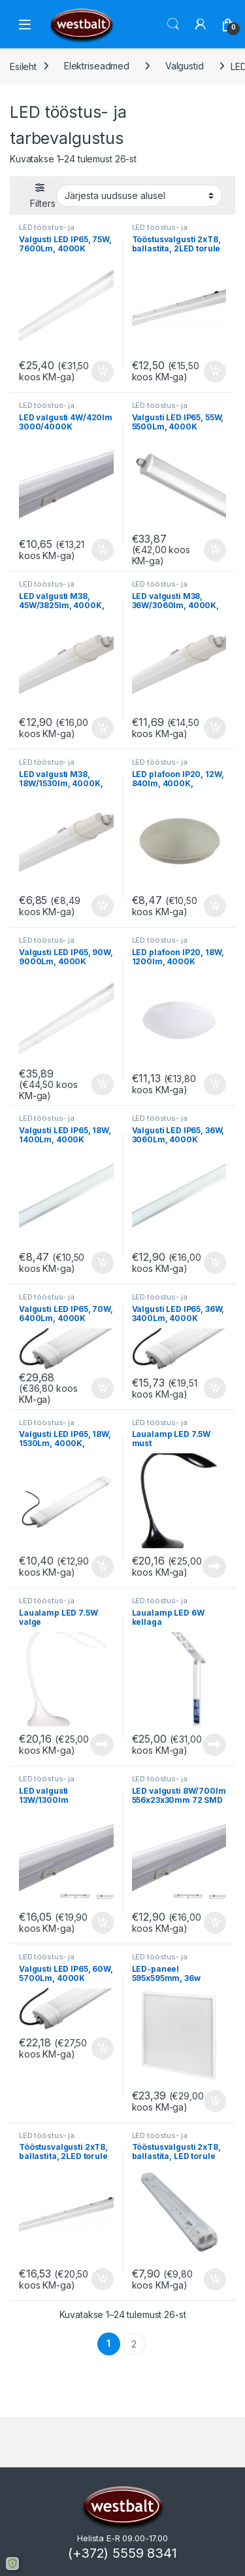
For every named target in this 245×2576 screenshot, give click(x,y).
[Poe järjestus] (139, 196)
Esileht (23, 65)
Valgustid (184, 65)
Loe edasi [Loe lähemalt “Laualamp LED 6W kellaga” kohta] (214, 1744)
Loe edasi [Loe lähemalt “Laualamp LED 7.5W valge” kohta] (102, 1744)
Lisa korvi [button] (102, 372)
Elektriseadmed (96, 65)
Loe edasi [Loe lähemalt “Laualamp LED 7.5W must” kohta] (214, 1566)
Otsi (173, 24)
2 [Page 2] (134, 2343)
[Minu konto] (200, 24)
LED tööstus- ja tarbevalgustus (46, 231)
